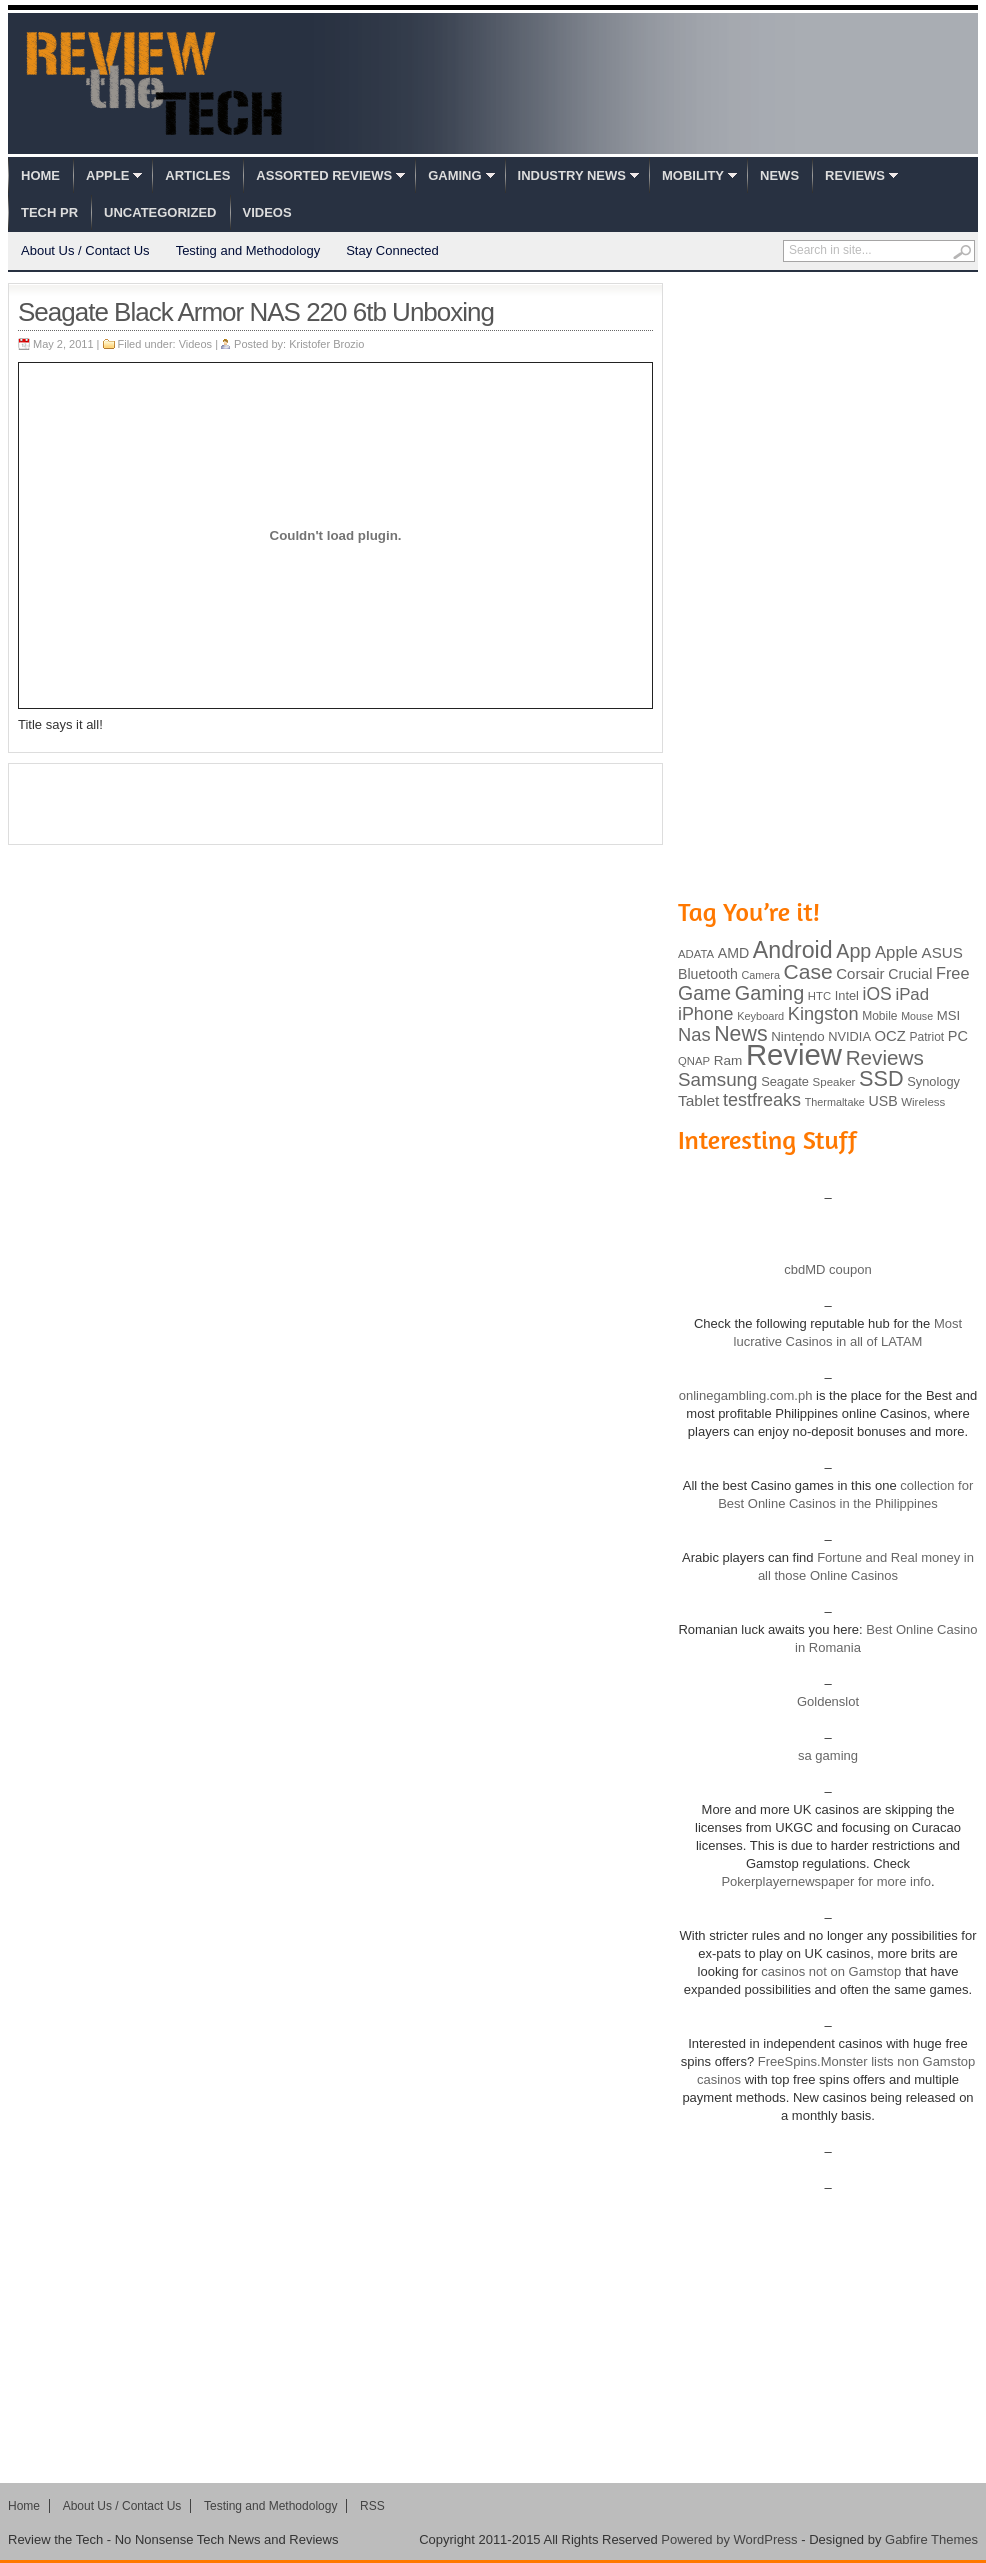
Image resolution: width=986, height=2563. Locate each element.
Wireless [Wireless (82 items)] (923, 1102)
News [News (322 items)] (740, 1034)
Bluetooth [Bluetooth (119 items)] (708, 974)
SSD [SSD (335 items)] (881, 1078)
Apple (107, 175)
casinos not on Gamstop (830, 1971)
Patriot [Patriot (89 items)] (927, 1037)
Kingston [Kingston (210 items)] (823, 1014)
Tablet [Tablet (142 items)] (698, 1100)
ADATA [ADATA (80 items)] (696, 954)
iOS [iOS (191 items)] (877, 994)
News (779, 175)
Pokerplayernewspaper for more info (826, 1881)
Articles (197, 175)
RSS (372, 2506)
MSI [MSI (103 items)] (948, 1015)
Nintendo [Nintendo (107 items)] (797, 1036)
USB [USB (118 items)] (882, 1101)
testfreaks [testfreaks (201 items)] (762, 1100)
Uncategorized (160, 212)
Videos (267, 212)
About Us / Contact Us (85, 250)
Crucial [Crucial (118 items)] (910, 974)
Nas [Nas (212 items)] (694, 1034)
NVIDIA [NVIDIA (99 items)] (849, 1036)
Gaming (454, 175)
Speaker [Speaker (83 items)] (834, 1082)
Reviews (855, 175)
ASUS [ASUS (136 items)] (942, 952)
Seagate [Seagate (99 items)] (785, 1081)
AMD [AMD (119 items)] (733, 953)
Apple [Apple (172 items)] (896, 952)
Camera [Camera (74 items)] (760, 975)
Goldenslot (828, 1701)
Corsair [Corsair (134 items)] (860, 973)
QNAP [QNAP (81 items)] (694, 1061)
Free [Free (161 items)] (953, 973)
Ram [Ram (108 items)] (728, 1060)
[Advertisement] (336, 804)
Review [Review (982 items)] (794, 1054)
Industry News (572, 175)
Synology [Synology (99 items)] (933, 1081)
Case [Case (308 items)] (808, 971)
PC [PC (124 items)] (958, 1036)
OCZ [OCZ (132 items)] (890, 1036)
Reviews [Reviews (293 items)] (885, 1057)
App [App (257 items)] (853, 951)
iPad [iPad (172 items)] (912, 994)
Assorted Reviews (324, 175)
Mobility (693, 175)
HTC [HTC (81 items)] (819, 996)
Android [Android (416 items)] (793, 950)
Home (40, 175)
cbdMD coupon (827, 1269)
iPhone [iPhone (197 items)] (706, 1014)
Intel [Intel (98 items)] (847, 995)
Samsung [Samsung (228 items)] (718, 1079)
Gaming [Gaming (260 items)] (769, 993)
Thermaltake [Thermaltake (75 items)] (835, 1102)
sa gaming (828, 1755)
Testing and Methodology (248, 250)
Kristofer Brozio (326, 344)
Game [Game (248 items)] (704, 993)
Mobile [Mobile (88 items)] (879, 1016)
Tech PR (49, 212)
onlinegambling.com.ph (746, 1395)
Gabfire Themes (931, 2539)
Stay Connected (392, 250)
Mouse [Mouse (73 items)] (917, 1016)
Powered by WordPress (729, 2539)
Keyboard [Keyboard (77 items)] (760, 1016)
